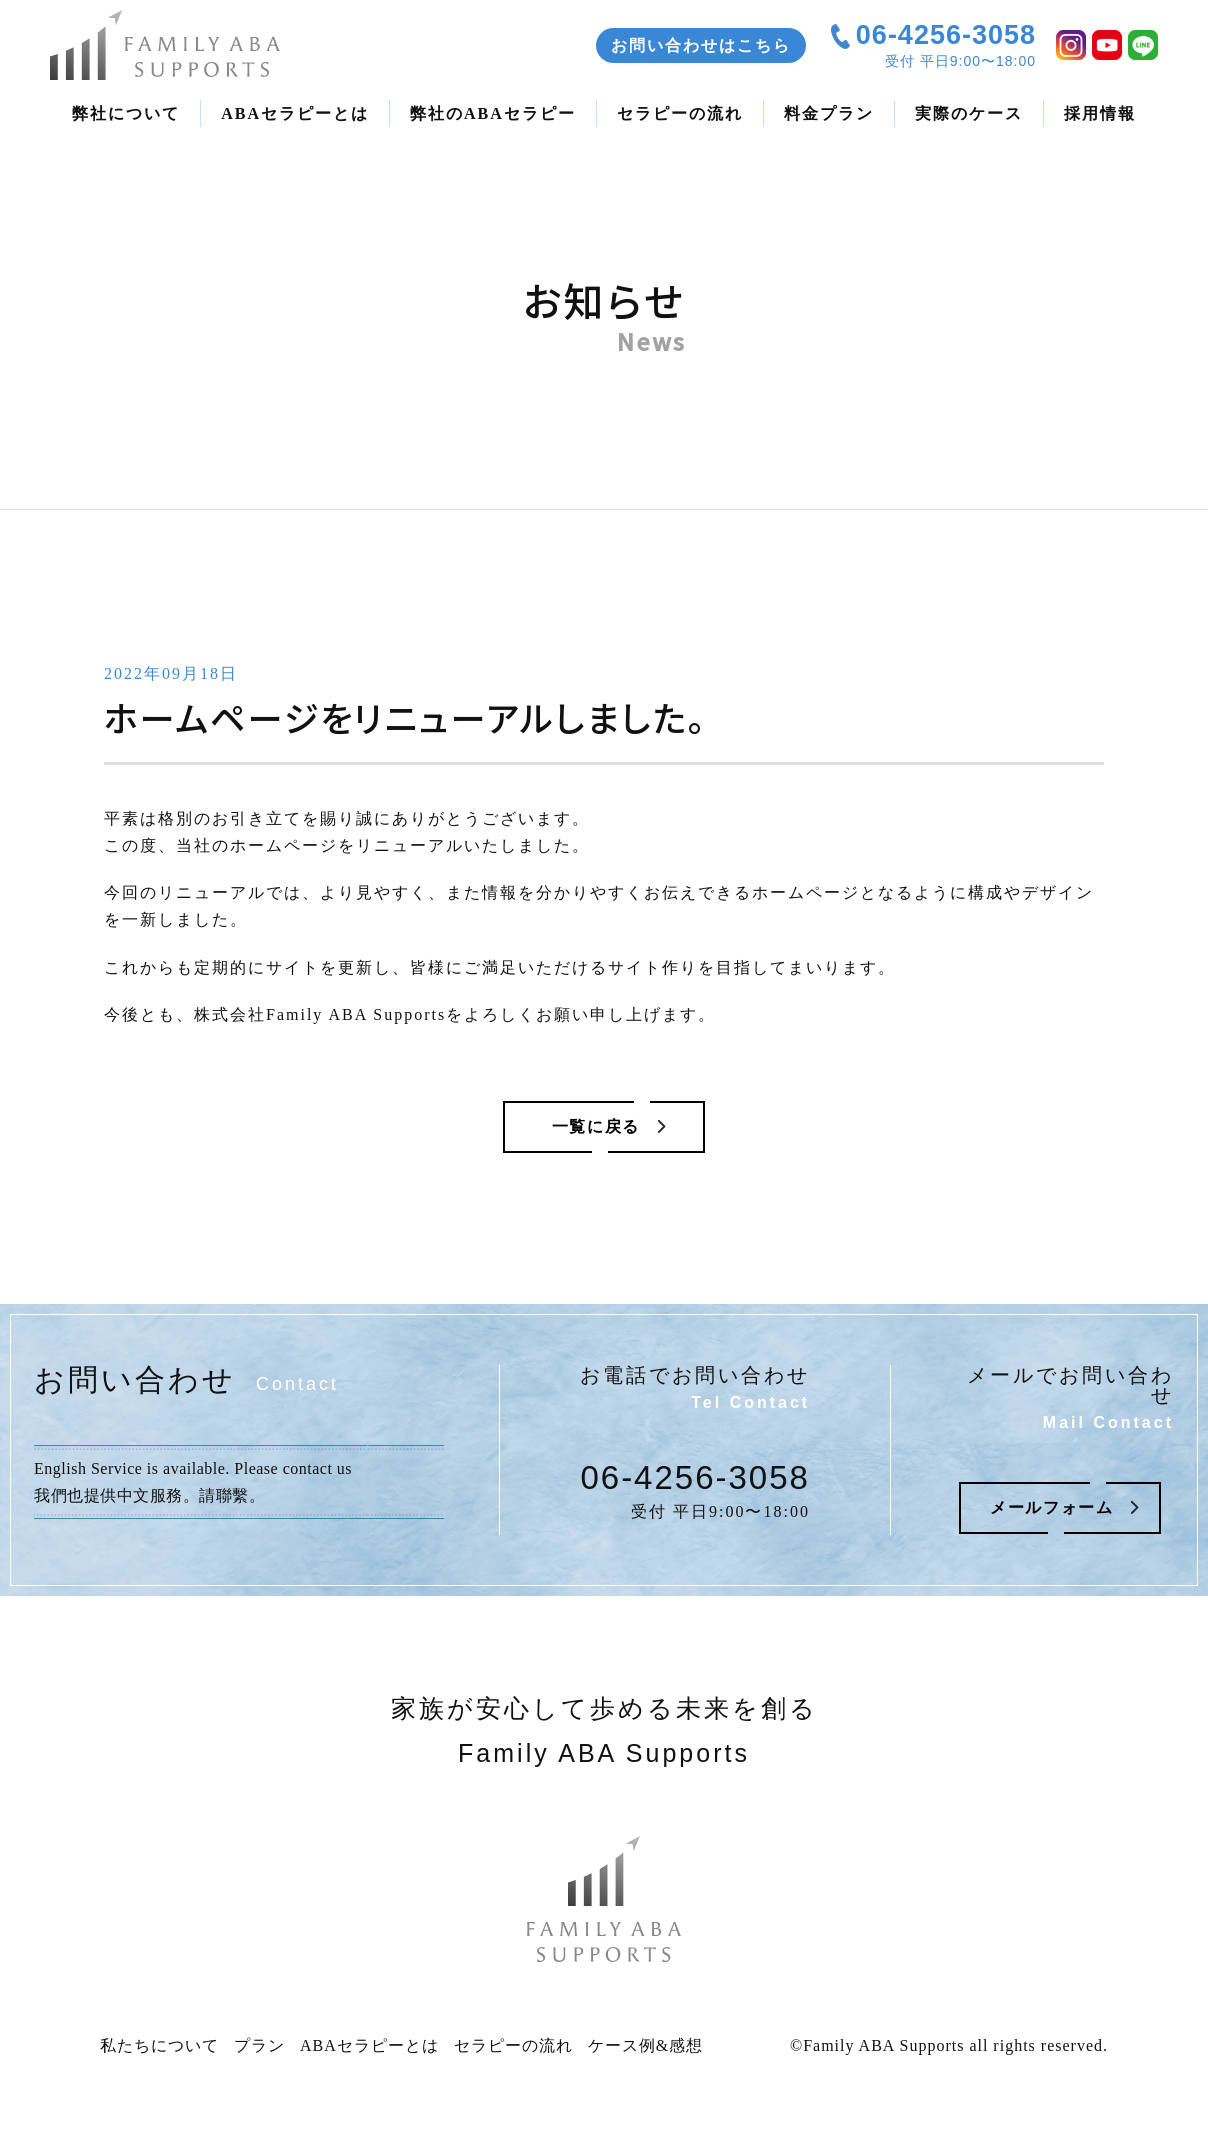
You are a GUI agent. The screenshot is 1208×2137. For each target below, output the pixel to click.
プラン (259, 2053)
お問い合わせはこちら (701, 45)
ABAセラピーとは (295, 113)
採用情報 (1100, 113)
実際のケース (969, 113)
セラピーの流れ (680, 113)
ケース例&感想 (645, 2053)
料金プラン (829, 113)
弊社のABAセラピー (493, 113)
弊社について (126, 113)
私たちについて (159, 2053)
